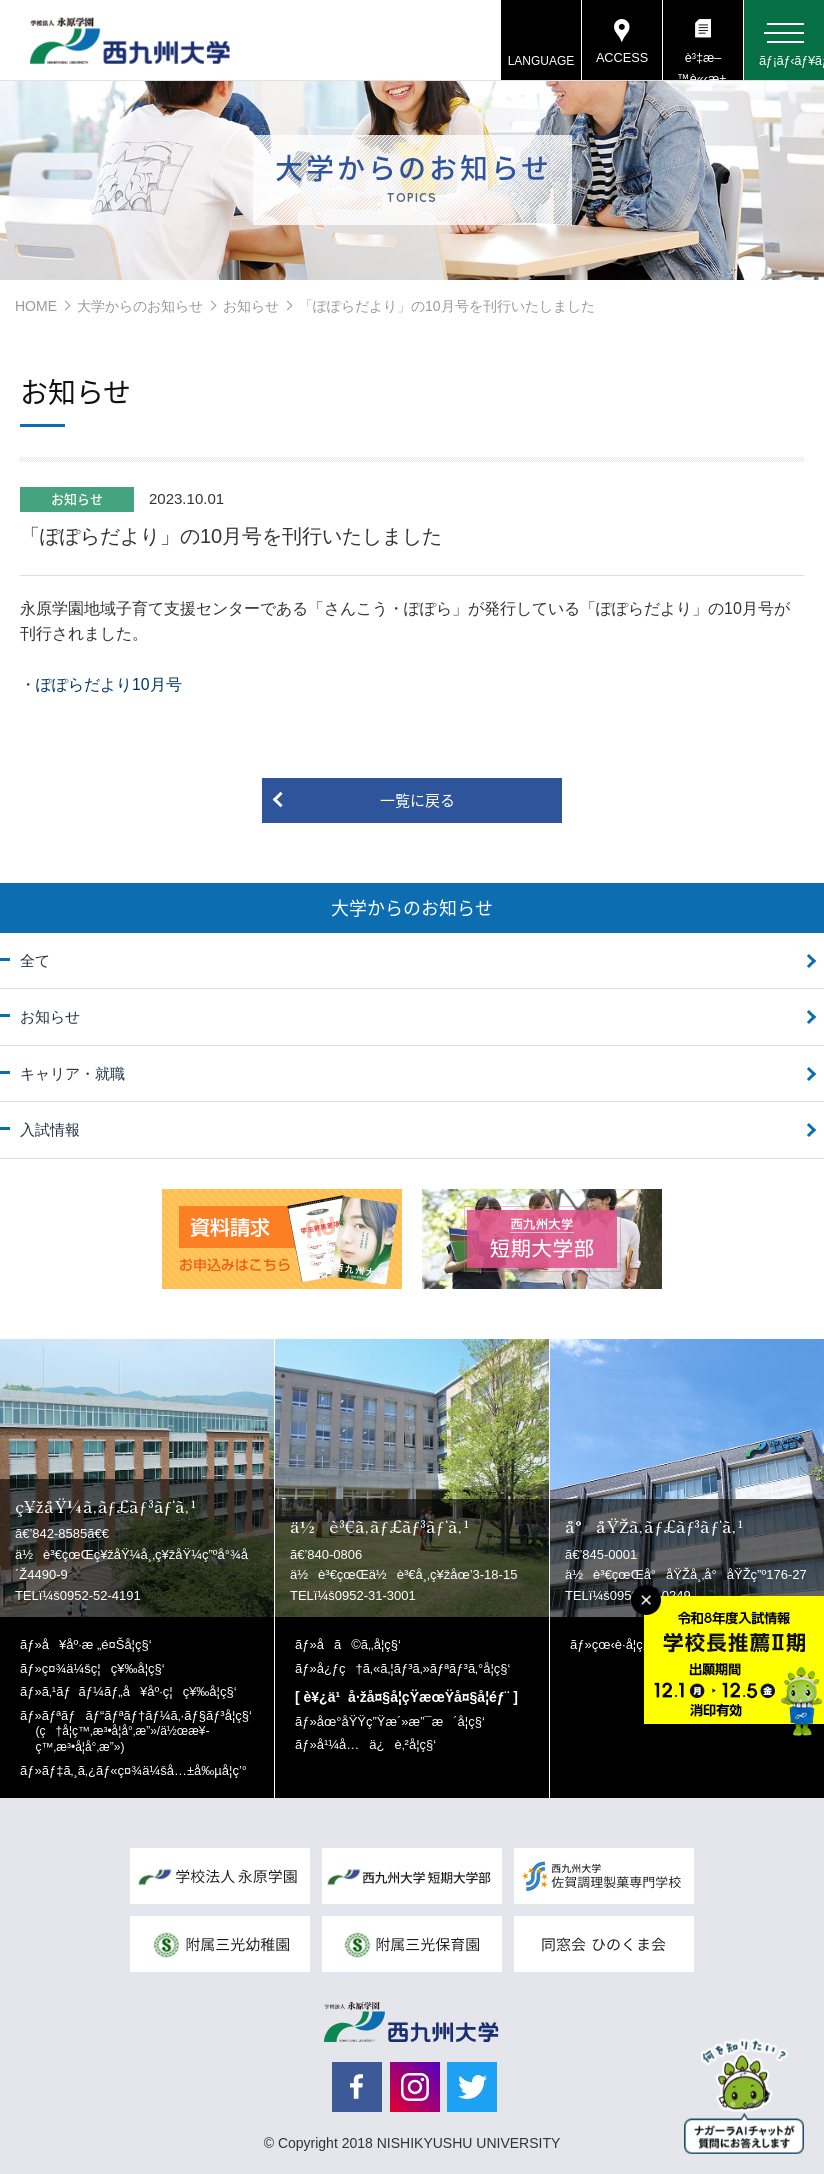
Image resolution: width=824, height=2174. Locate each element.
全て (35, 960)
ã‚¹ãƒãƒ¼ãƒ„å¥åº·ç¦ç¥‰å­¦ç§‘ (139, 1691)
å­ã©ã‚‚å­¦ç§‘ (359, 1644)
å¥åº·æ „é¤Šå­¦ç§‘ (97, 1644)
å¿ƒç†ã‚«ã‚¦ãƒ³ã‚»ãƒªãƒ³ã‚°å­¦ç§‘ (414, 1668)
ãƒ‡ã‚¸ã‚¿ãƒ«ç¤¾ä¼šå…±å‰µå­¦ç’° (144, 1770)
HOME (36, 306)
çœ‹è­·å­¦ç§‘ (622, 1644)
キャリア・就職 (72, 1073)
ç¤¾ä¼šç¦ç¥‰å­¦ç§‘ (103, 1668)
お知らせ (251, 306)
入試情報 (50, 1129)
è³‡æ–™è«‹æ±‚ (702, 66)
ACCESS (621, 59)
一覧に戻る (417, 800)
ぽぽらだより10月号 (109, 684)
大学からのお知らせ (140, 306)
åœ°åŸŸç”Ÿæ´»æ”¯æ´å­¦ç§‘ (401, 1721)
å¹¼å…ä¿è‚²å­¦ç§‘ (376, 1744)
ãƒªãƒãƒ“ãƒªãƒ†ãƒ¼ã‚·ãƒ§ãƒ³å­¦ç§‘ (144, 1731)
